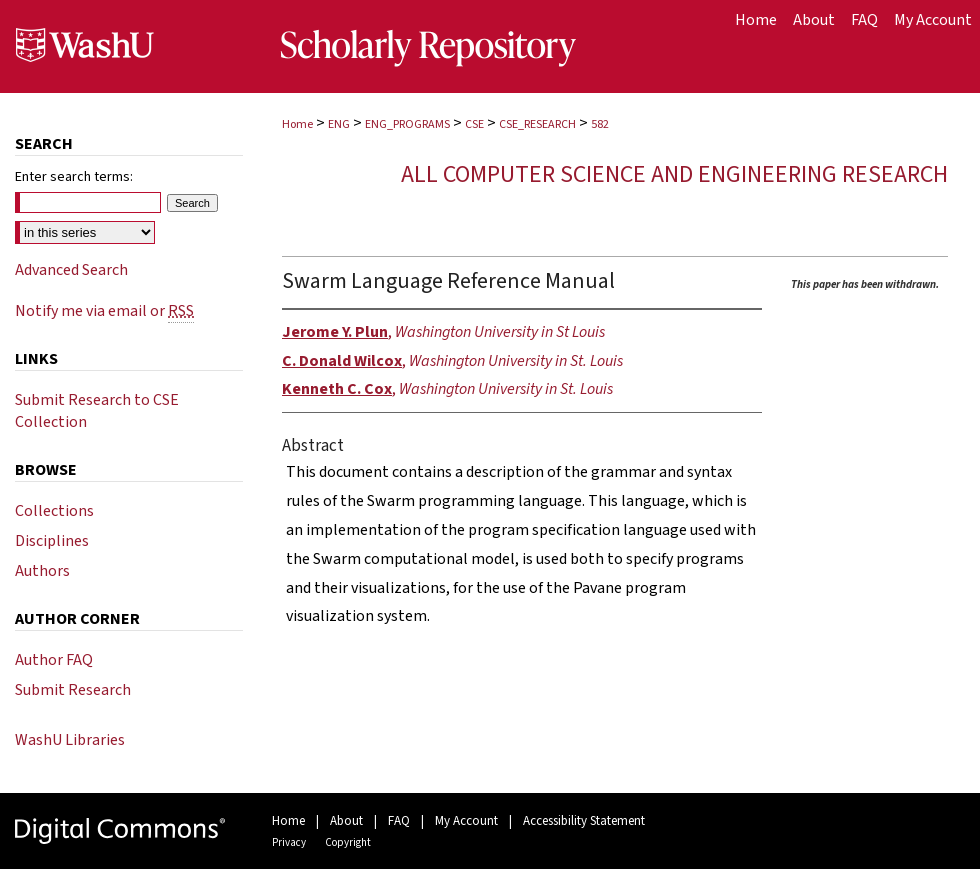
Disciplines (52, 541)
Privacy (289, 842)
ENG (339, 124)
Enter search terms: (74, 177)
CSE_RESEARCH (537, 124)
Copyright (348, 842)
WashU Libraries (70, 740)
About (346, 821)
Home (297, 124)
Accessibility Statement (584, 821)
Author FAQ (54, 660)
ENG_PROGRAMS (407, 124)
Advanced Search (71, 270)
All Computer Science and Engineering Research (674, 174)
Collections (54, 511)
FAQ (399, 821)
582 (600, 124)
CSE (474, 124)
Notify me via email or (104, 311)
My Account (466, 821)
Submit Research (73, 690)
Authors (42, 571)
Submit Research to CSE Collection (97, 411)
